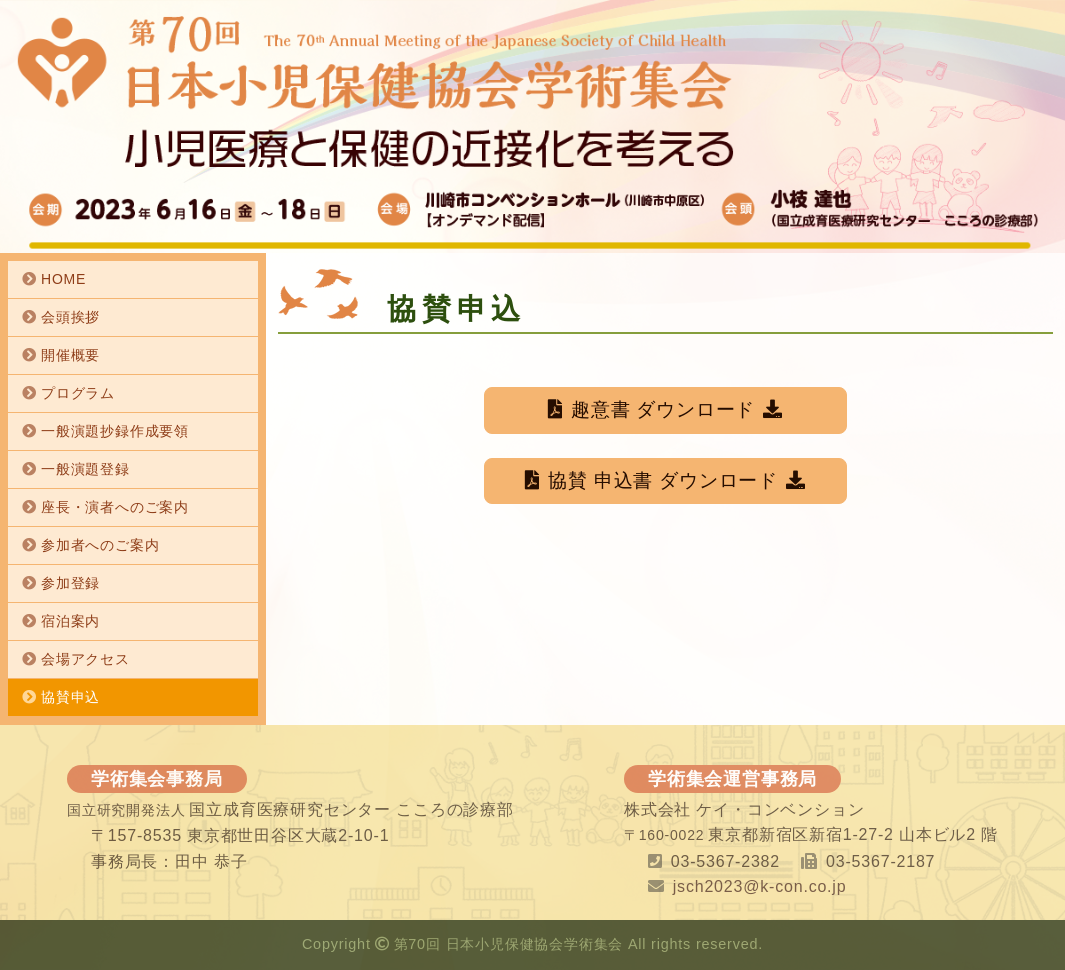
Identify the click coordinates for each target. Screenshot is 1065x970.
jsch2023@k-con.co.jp (760, 886)
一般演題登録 (85, 469)
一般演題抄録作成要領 (115, 431)
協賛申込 (70, 697)
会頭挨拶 (70, 317)
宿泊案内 (70, 621)
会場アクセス (85, 659)
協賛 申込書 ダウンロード (665, 480)
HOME (63, 279)
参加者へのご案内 (100, 545)
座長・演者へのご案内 (115, 507)
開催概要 (70, 355)
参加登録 (70, 583)
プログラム (78, 393)
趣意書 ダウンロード (665, 409)
